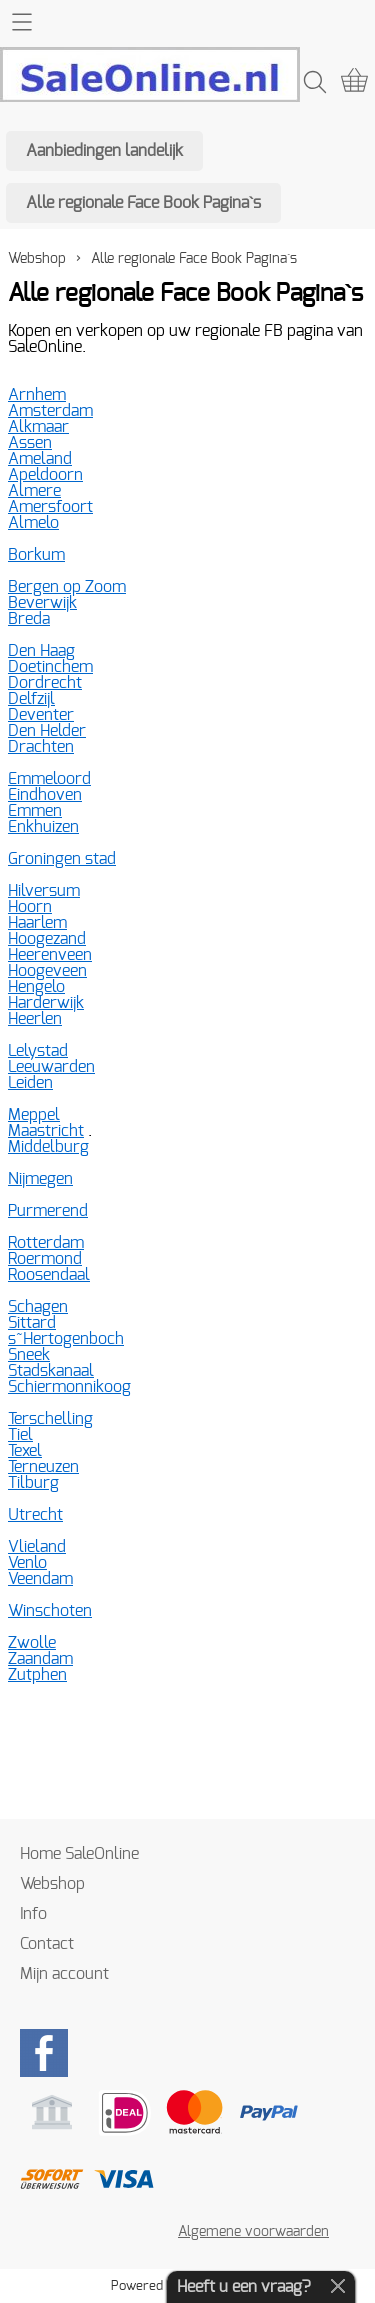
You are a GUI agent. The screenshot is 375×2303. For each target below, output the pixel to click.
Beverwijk (42, 603)
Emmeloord (49, 779)
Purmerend (48, 1211)
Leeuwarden (51, 1067)
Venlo (27, 1563)
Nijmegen (40, 1179)
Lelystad (38, 1051)
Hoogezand (47, 939)
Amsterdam (50, 411)
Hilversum (44, 891)
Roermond (45, 1259)
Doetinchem (50, 667)
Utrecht (35, 1515)
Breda (29, 619)
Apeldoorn (45, 475)
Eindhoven (45, 795)
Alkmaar (38, 427)
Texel (25, 1451)
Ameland (40, 459)
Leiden (30, 1083)
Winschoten (50, 1611)
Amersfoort (50, 507)
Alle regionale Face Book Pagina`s (143, 203)
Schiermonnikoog (69, 1387)
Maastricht (46, 1131)
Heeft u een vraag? (244, 2287)
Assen (30, 443)
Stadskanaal (51, 1371)
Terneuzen (43, 1467)
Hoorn (30, 907)
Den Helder (47, 731)
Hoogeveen (47, 971)
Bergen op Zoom (67, 587)
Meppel (34, 1115)
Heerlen (35, 1019)
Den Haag (41, 651)
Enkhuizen (43, 827)
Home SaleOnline (79, 1854)
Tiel (20, 1435)
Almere (34, 491)
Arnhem (37, 395)
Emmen (35, 811)
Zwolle (32, 1643)
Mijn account (64, 1974)
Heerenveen (50, 955)
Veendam (40, 1579)
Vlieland (37, 1547)
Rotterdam (46, 1243)
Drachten (41, 747)
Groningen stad (62, 859)
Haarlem (37, 923)
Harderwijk (46, 1003)
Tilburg (33, 1483)
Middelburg (48, 1147)
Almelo (33, 523)
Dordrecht (45, 683)
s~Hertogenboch (66, 1339)
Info (33, 1914)
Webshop (37, 258)
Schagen (38, 1307)
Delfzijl (31, 699)
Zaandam (40, 1659)
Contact (47, 1944)
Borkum (36, 555)
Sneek (29, 1355)
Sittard (32, 1323)
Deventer (41, 715)
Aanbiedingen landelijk (104, 151)
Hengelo (36, 987)
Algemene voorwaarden (253, 2231)
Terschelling (50, 1419)
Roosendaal (49, 1275)
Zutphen (37, 1675)
